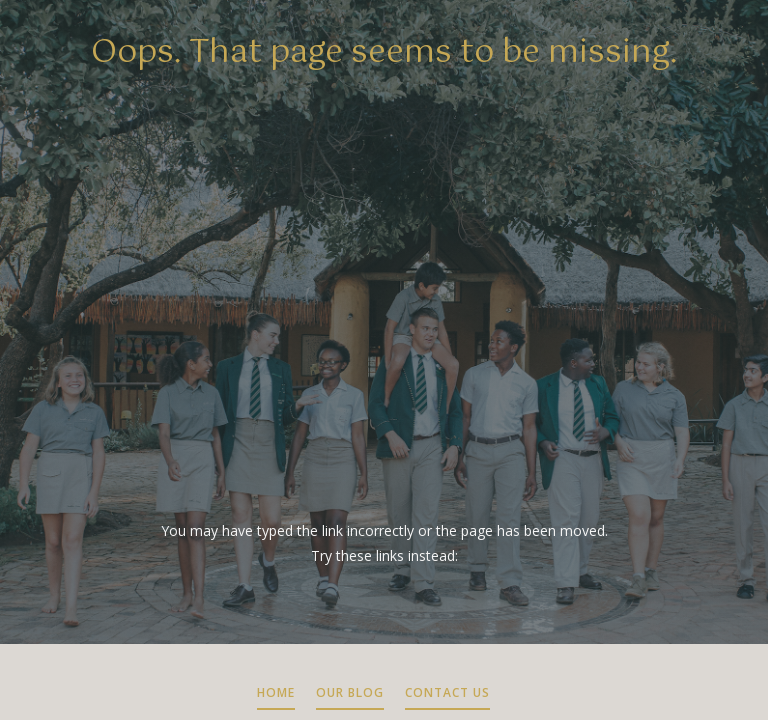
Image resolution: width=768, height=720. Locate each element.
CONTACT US (447, 692)
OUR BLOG (350, 692)
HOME (276, 692)
